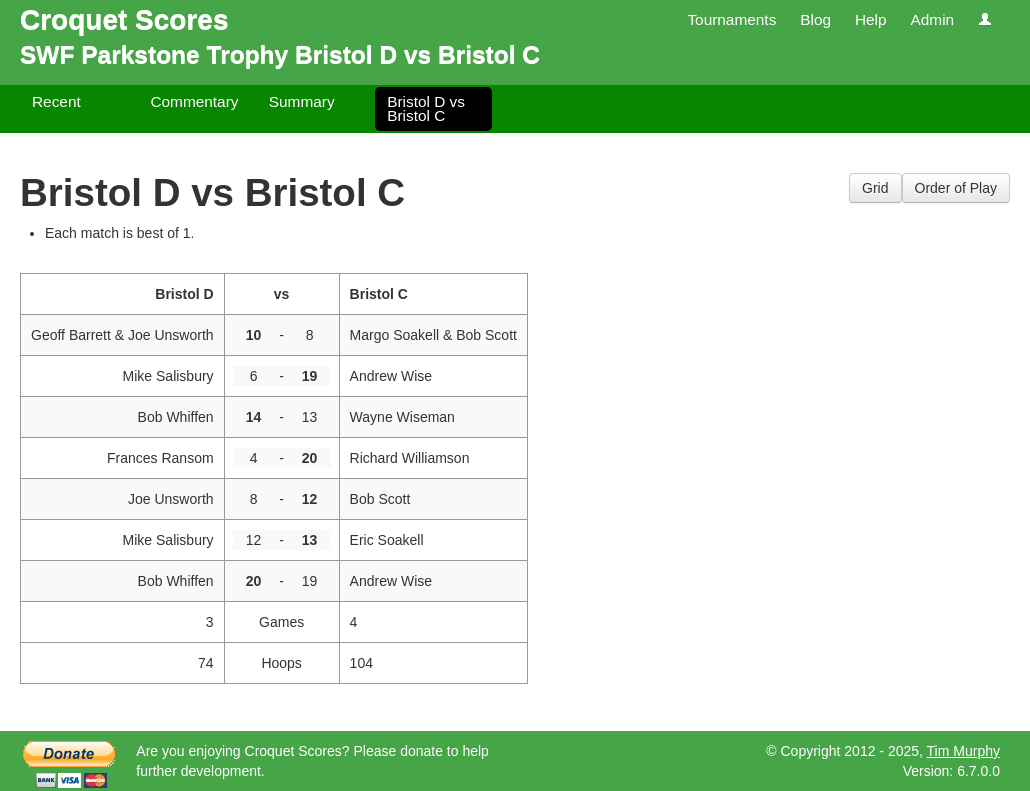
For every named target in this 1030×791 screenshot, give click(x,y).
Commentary (194, 101)
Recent (56, 101)
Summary (302, 101)
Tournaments (731, 19)
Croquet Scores (124, 19)
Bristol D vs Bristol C (426, 108)
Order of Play (956, 188)
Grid (875, 188)
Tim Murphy (963, 751)
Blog (815, 19)
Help (871, 19)
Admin (932, 19)
